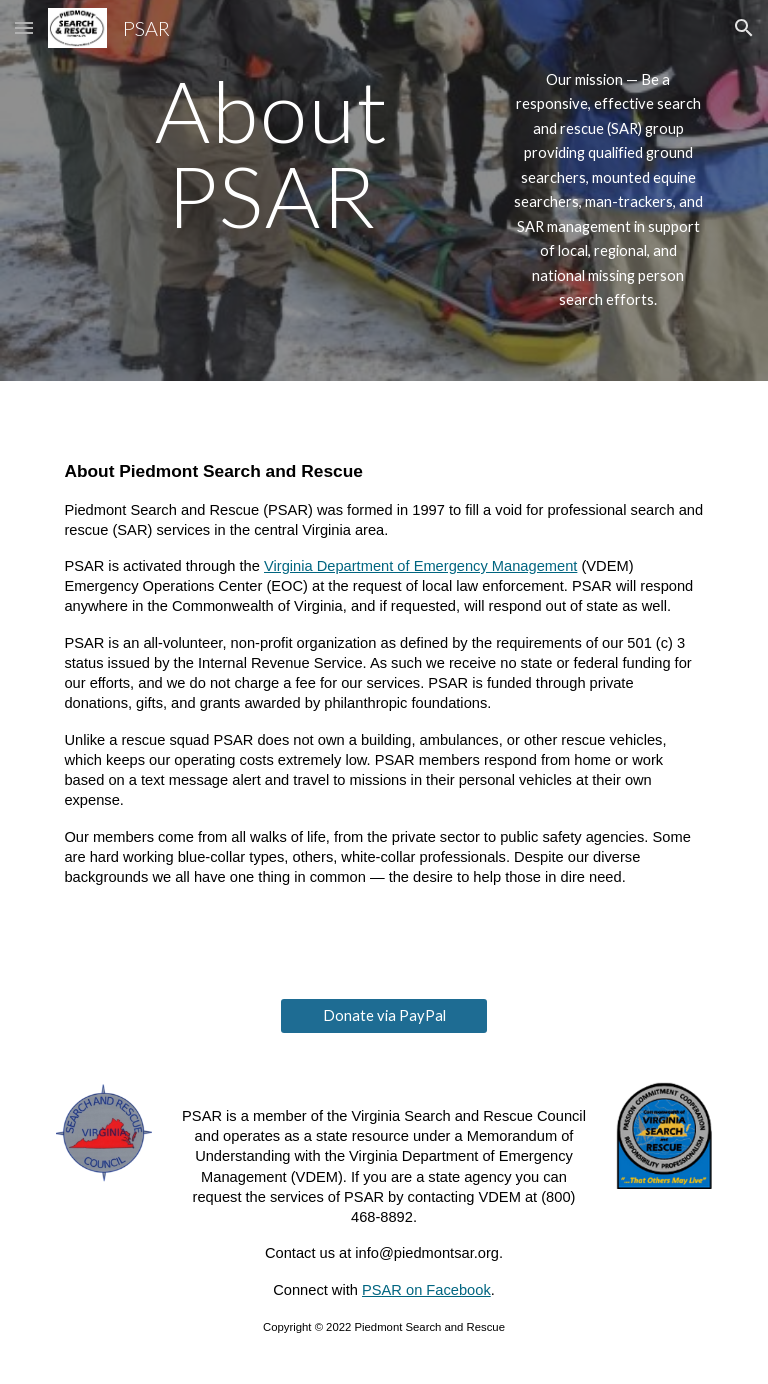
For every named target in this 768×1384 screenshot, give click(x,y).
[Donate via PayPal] (383, 1016)
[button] (24, 27)
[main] (271, 153)
